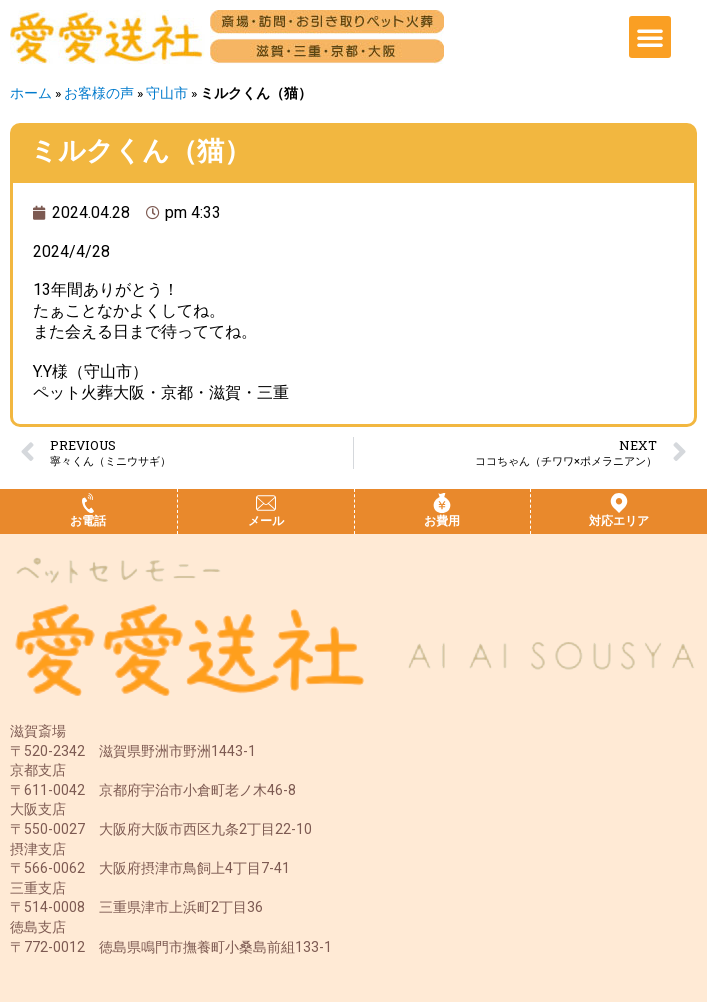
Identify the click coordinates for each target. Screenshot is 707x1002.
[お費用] (442, 503)
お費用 (442, 521)
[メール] (266, 503)
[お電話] (88, 503)
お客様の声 (99, 93)
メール (266, 521)
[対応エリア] (619, 503)
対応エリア (619, 521)
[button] (650, 37)
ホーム (31, 93)
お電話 (88, 521)
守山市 (167, 93)
